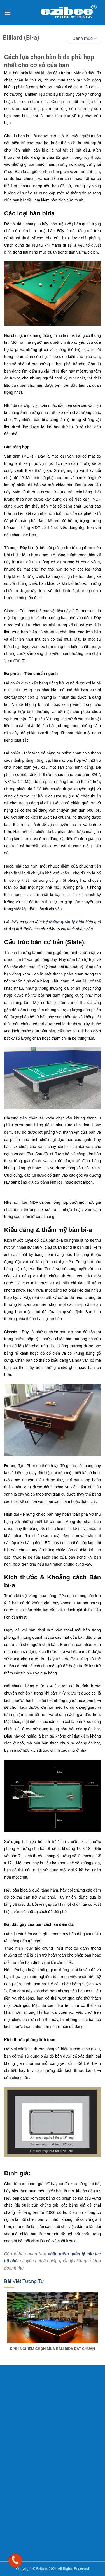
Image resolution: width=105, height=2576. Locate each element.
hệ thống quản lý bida (63, 922)
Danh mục (85, 38)
